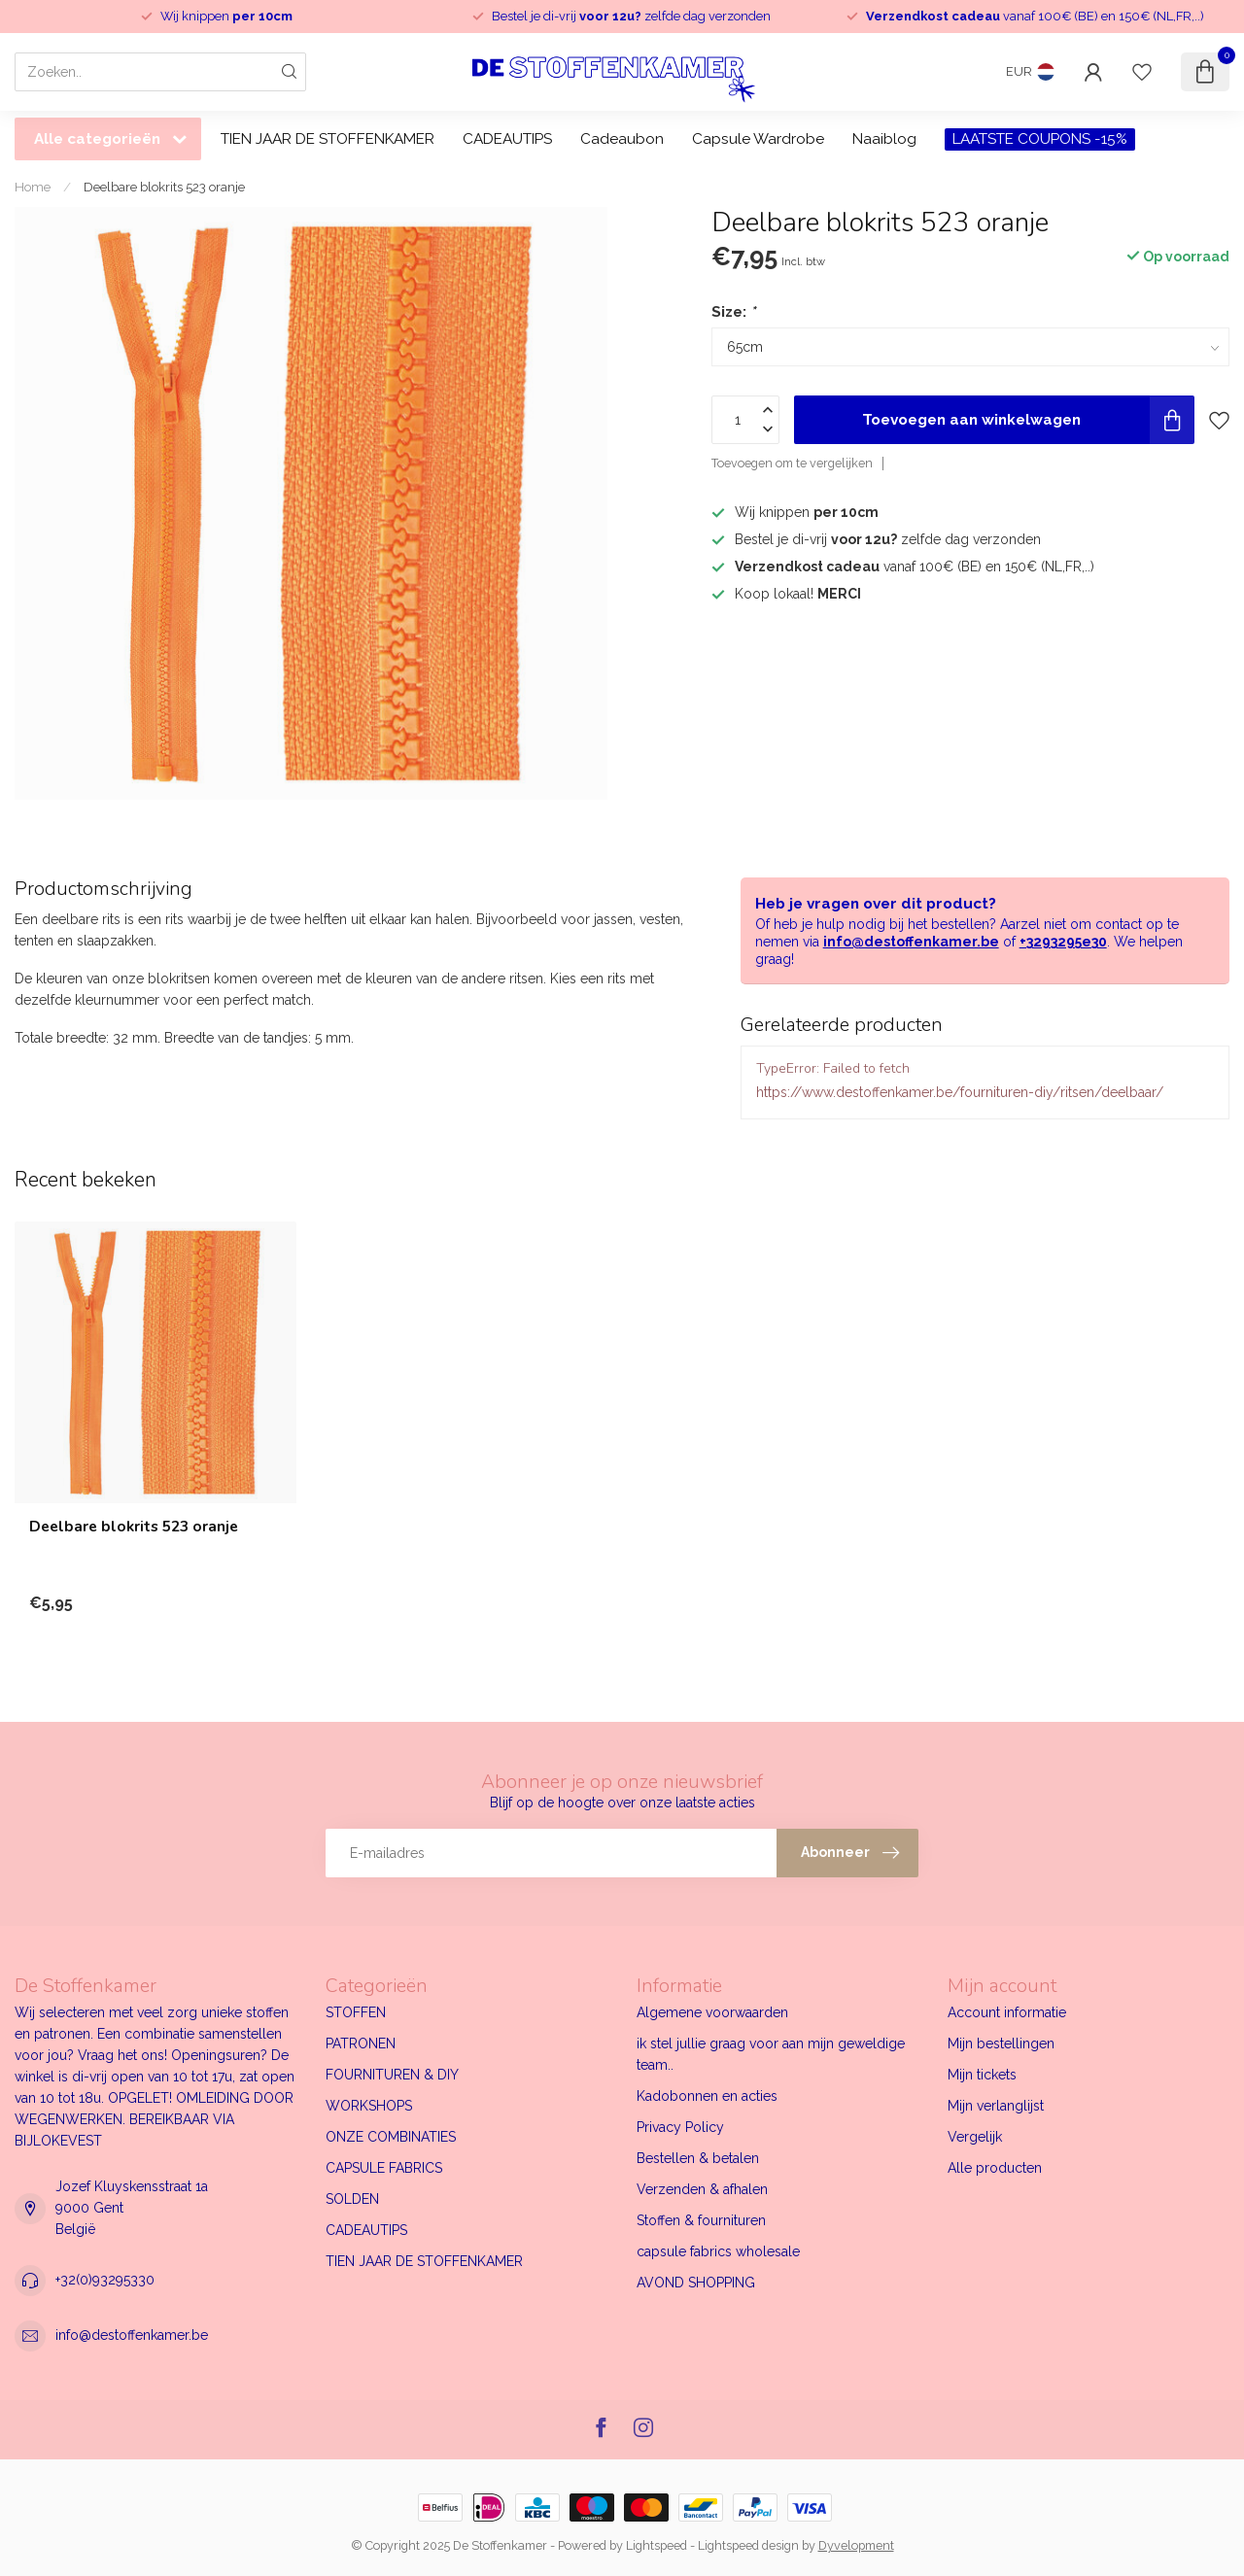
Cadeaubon (622, 139)
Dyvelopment (856, 2545)
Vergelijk (975, 2137)
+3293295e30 (1063, 941)
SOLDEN (352, 2199)
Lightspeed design (748, 2545)
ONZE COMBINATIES (391, 2137)
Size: (733, 312)
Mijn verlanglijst (996, 2105)
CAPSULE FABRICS (384, 2168)
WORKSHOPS (369, 2105)
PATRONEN (361, 2043)
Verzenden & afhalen (702, 2189)
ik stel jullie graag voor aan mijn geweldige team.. (771, 2054)
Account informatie (1007, 2012)
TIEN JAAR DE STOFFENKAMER (327, 139)
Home (33, 186)
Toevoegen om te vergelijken (792, 463)
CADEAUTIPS (507, 139)
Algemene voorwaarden (712, 2012)
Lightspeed (656, 2545)
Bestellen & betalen (698, 2158)
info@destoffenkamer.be (911, 941)
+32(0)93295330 (105, 2279)
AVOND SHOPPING (696, 2282)
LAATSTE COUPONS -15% (1039, 139)
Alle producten (995, 2168)
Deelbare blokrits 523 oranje (164, 186)
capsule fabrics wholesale (718, 2251)
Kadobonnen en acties (707, 2096)
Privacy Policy (680, 2127)
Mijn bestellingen (1001, 2043)
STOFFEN (356, 2012)
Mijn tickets (982, 2074)
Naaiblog (884, 139)
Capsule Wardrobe (758, 139)
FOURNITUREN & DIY (392, 2074)
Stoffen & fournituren (701, 2220)
